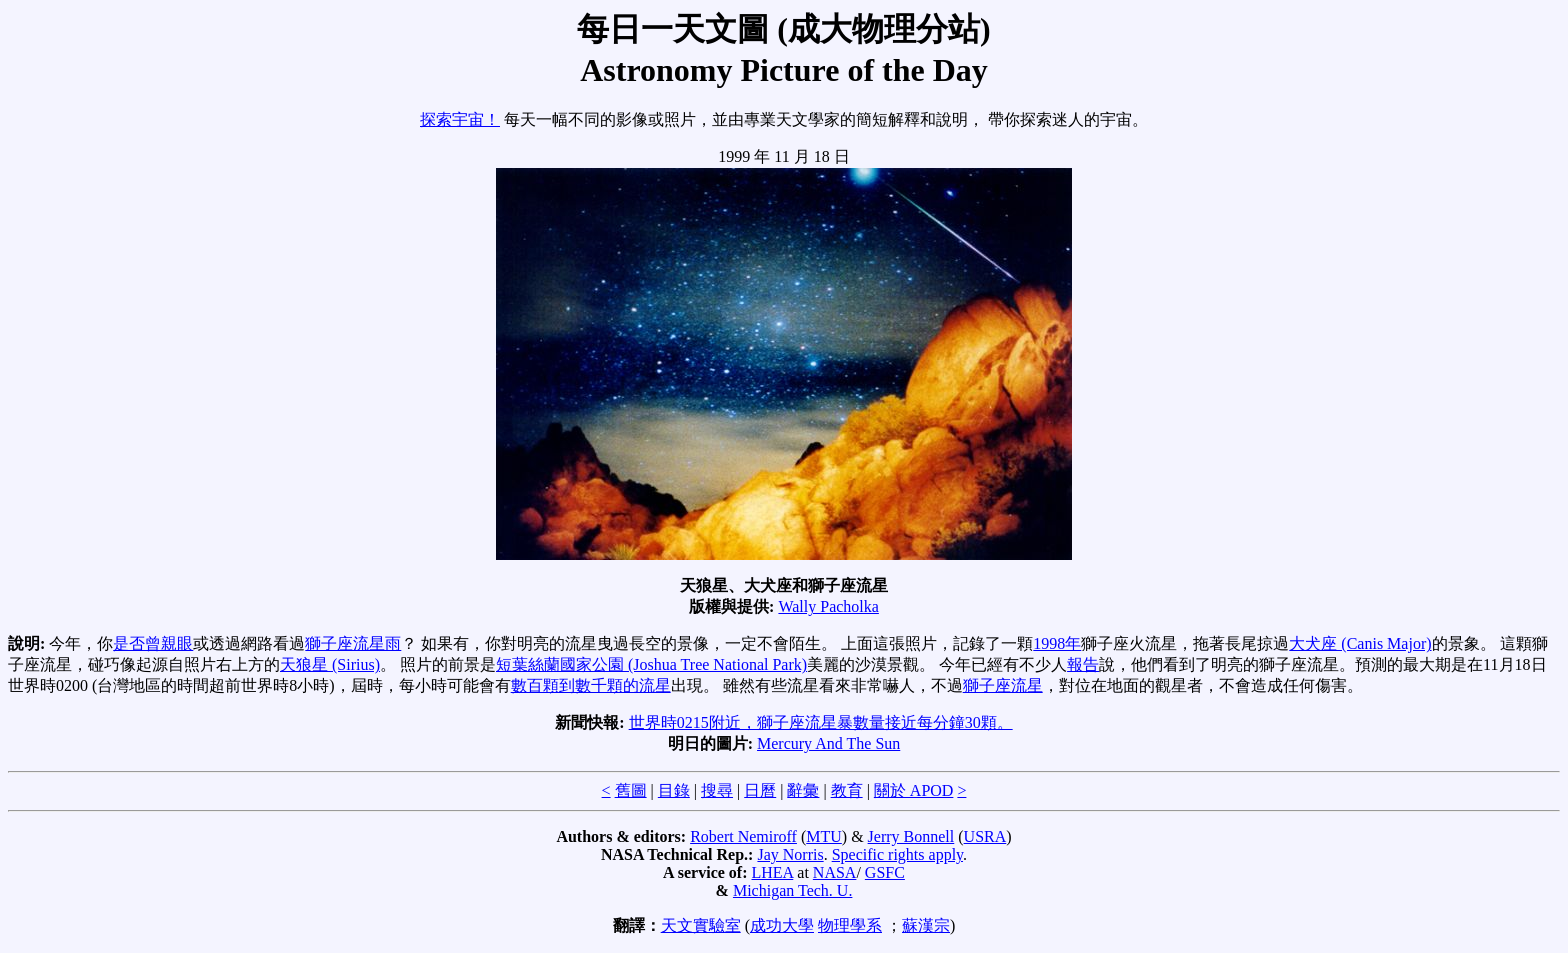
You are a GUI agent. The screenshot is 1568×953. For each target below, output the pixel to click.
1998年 (1057, 643)
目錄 (674, 790)
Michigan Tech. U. (792, 890)
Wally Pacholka (828, 606)
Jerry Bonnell (911, 836)
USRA (985, 836)
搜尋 (717, 790)
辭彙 (803, 790)
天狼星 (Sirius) (330, 664)
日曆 (760, 790)
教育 (847, 790)
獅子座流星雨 (353, 643)
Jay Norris (790, 854)
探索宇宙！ (460, 119)
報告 (1083, 664)
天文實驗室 (701, 925)
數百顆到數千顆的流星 (591, 685)
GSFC (885, 872)
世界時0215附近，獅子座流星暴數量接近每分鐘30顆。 (821, 722)
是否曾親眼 (153, 643)
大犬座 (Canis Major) (1360, 643)
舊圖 (631, 790)
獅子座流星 (1003, 685)
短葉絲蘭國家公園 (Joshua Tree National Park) (651, 664)
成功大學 (782, 925)
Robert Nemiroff (743, 836)
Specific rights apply (897, 854)
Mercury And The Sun (828, 743)
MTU (824, 836)
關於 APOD (914, 790)
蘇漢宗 (926, 925)
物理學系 (850, 925)
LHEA (773, 872)
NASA (835, 872)
